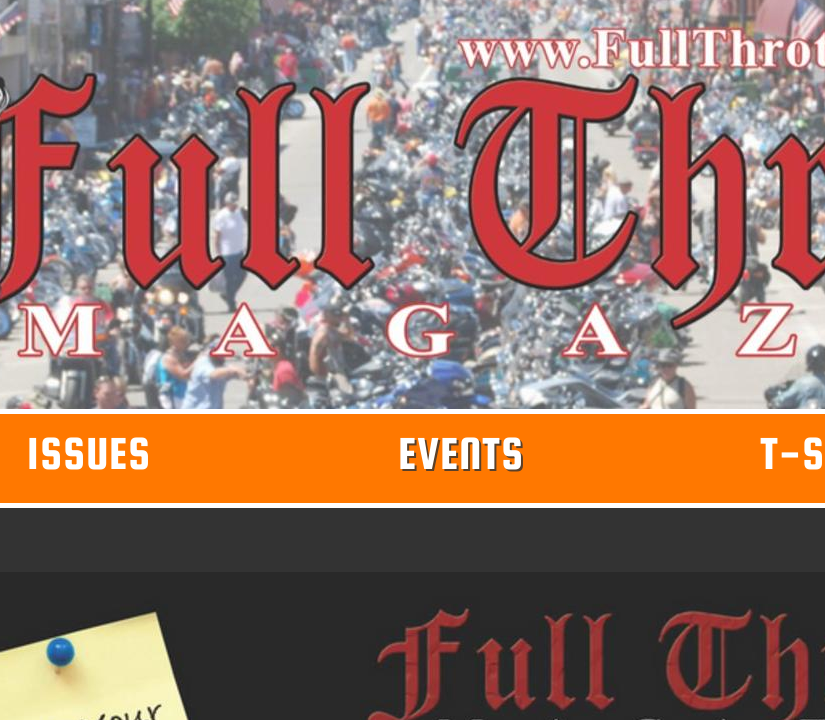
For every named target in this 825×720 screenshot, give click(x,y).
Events (461, 453)
